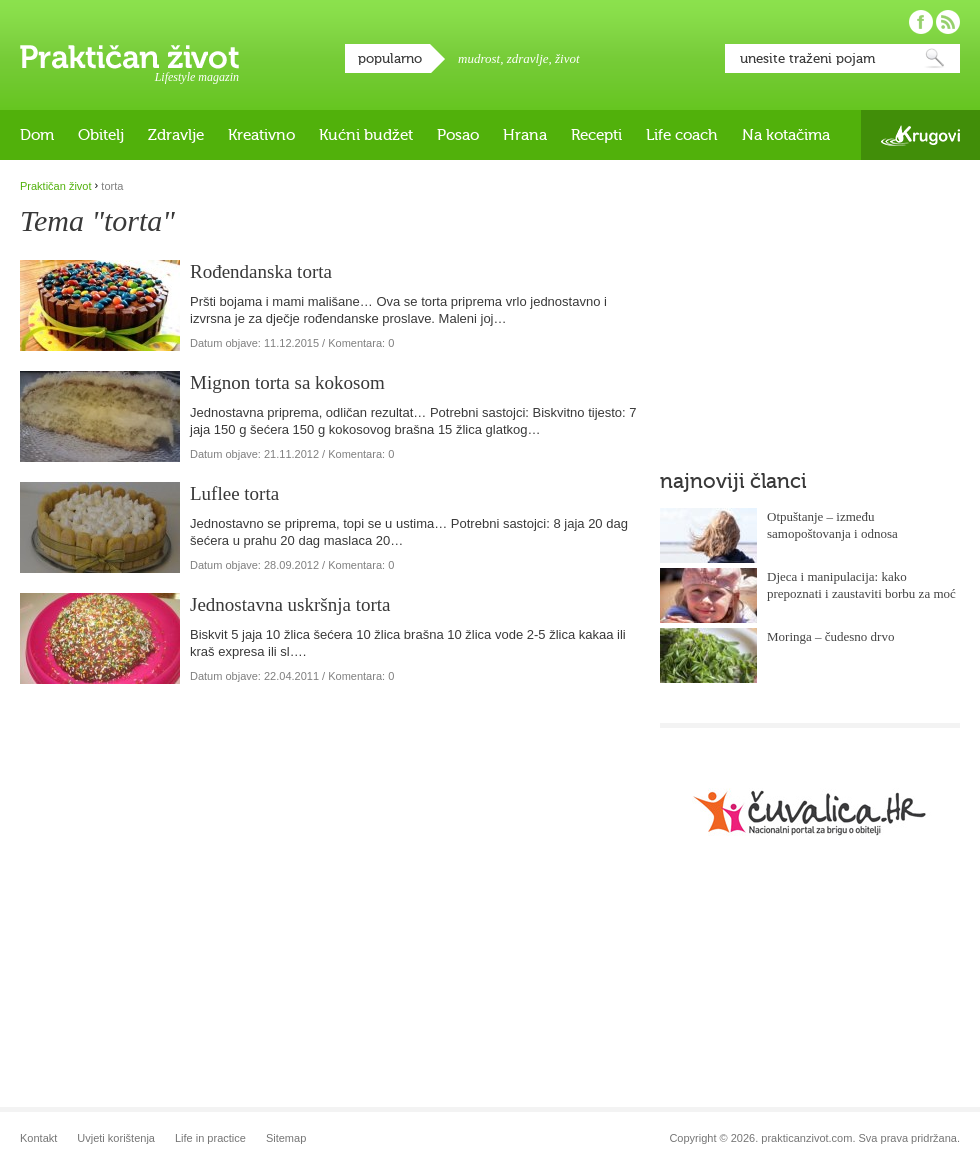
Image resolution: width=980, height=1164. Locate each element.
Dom (37, 135)
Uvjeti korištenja (116, 1138)
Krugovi (920, 135)
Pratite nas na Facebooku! (921, 22)
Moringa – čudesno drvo (830, 636)
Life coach (682, 135)
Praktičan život (129, 57)
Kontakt (38, 1138)
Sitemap (286, 1138)
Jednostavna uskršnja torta (290, 604)
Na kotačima (786, 135)
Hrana (525, 135)
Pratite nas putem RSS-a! (948, 22)
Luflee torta (234, 493)
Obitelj (101, 135)
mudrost (479, 58)
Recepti (596, 135)
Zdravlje (176, 135)
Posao (458, 135)
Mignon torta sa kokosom (287, 382)
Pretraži (935, 58)
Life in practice (210, 1138)
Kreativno (261, 135)
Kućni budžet (366, 135)
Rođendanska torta (261, 271)
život (567, 58)
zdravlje (528, 58)
